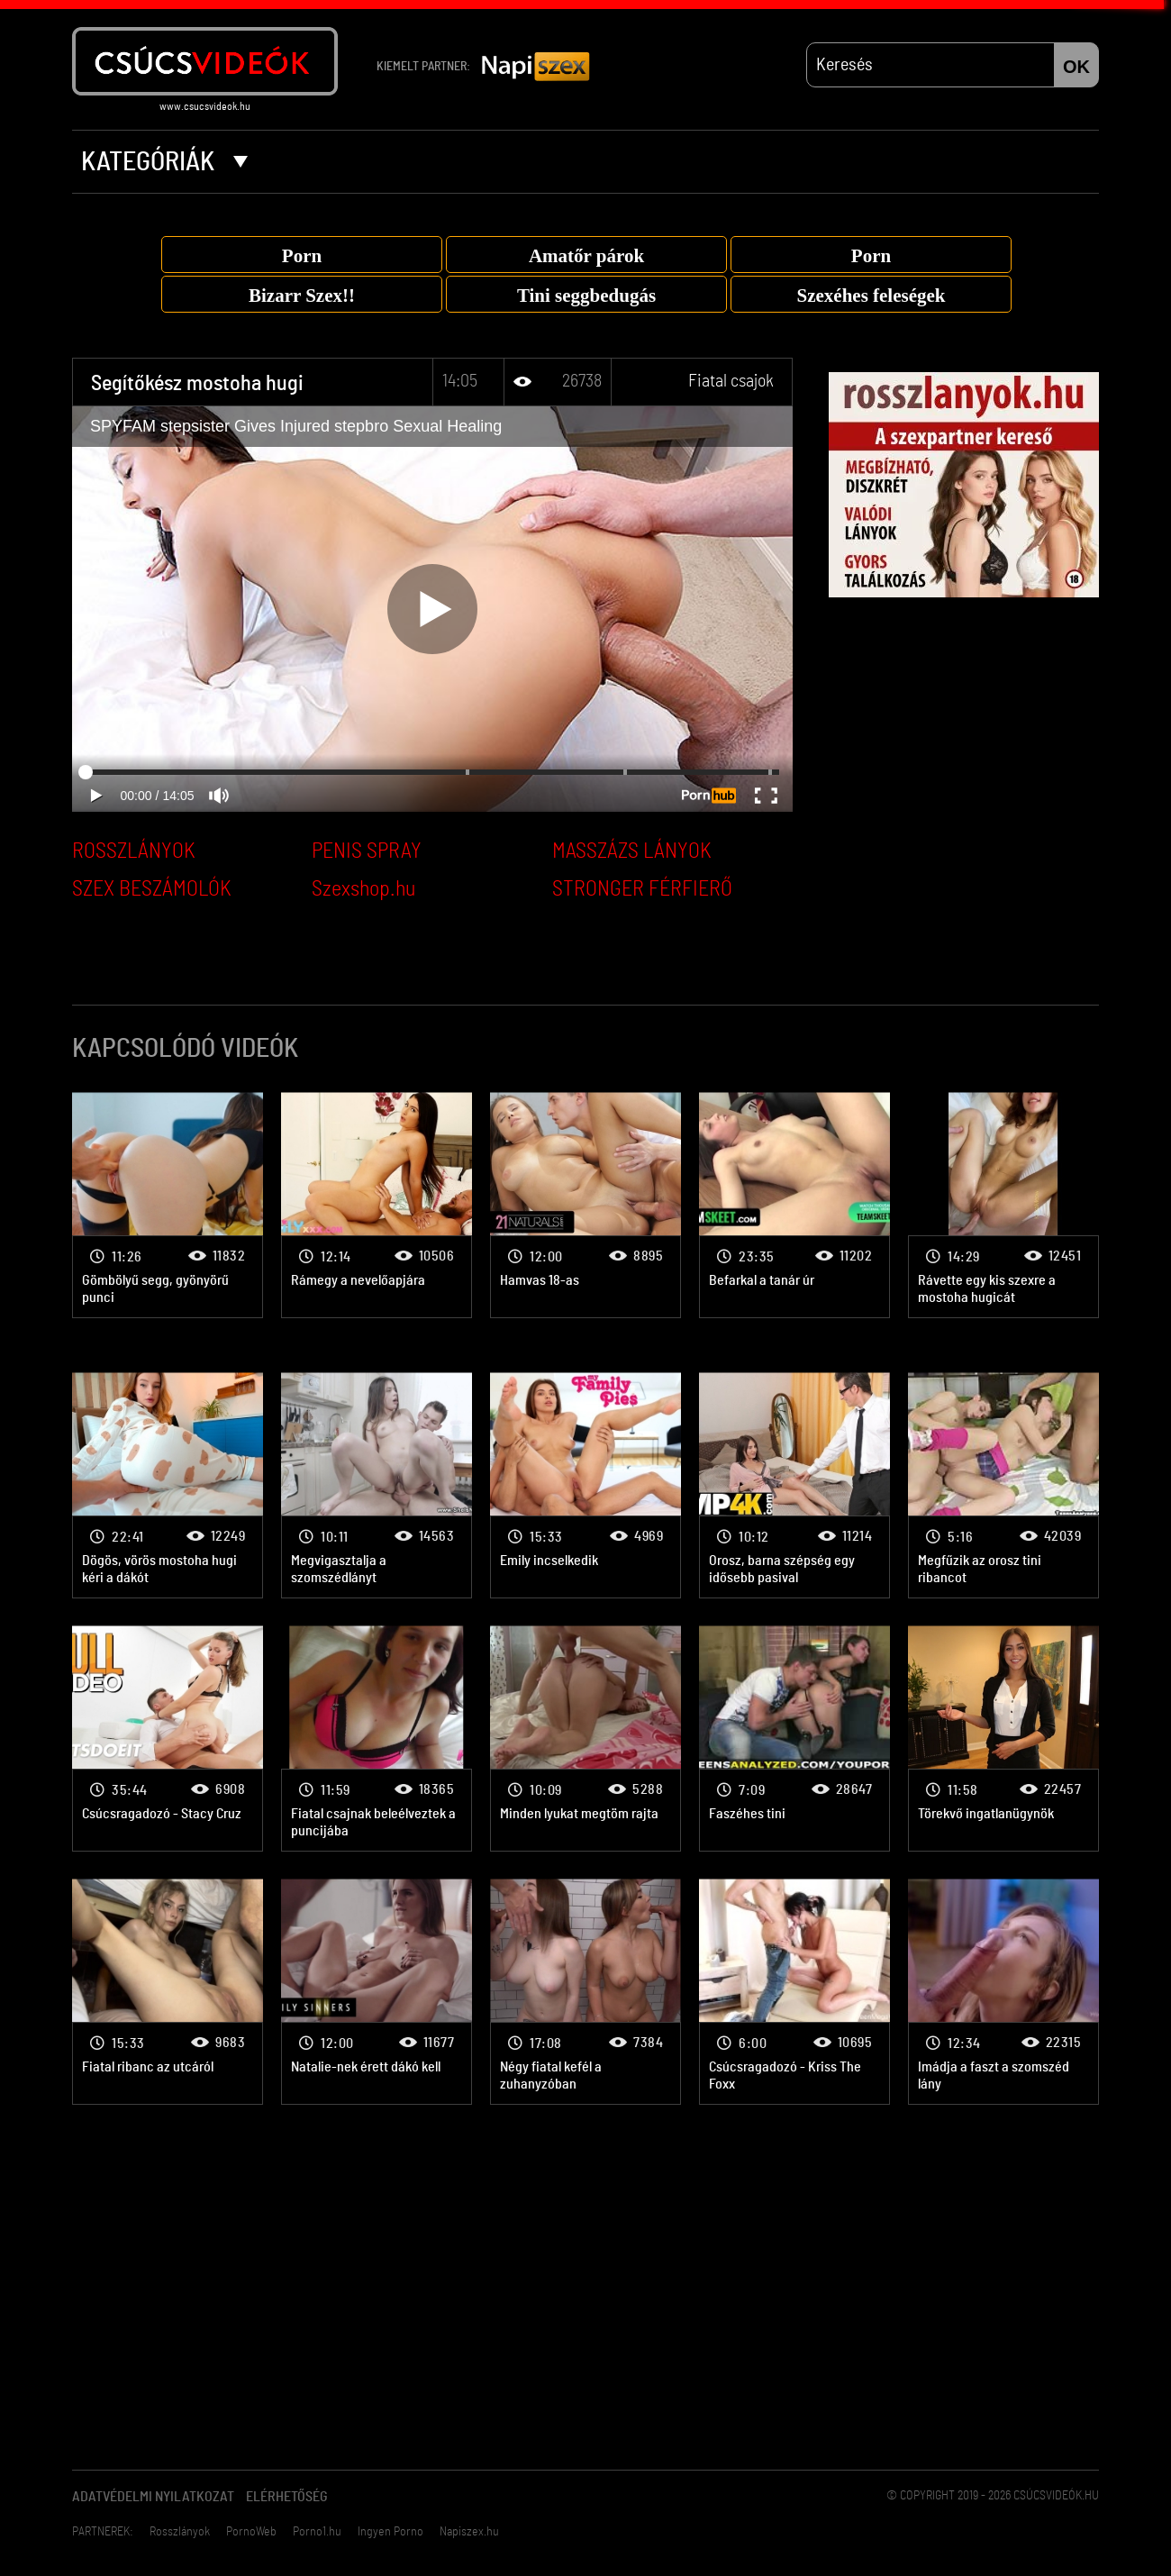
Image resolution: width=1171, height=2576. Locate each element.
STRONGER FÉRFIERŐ (642, 889)
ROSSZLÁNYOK (133, 851)
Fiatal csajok (731, 381)
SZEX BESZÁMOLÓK (151, 889)
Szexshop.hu (363, 889)
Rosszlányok (180, 2532)
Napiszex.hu (469, 2532)
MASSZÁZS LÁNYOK (632, 851)
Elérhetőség (287, 2497)
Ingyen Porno (390, 2532)
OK (1076, 67)
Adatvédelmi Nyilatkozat (153, 2497)
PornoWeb (251, 2532)
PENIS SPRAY (367, 851)
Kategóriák (164, 162)
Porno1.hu (317, 2532)
